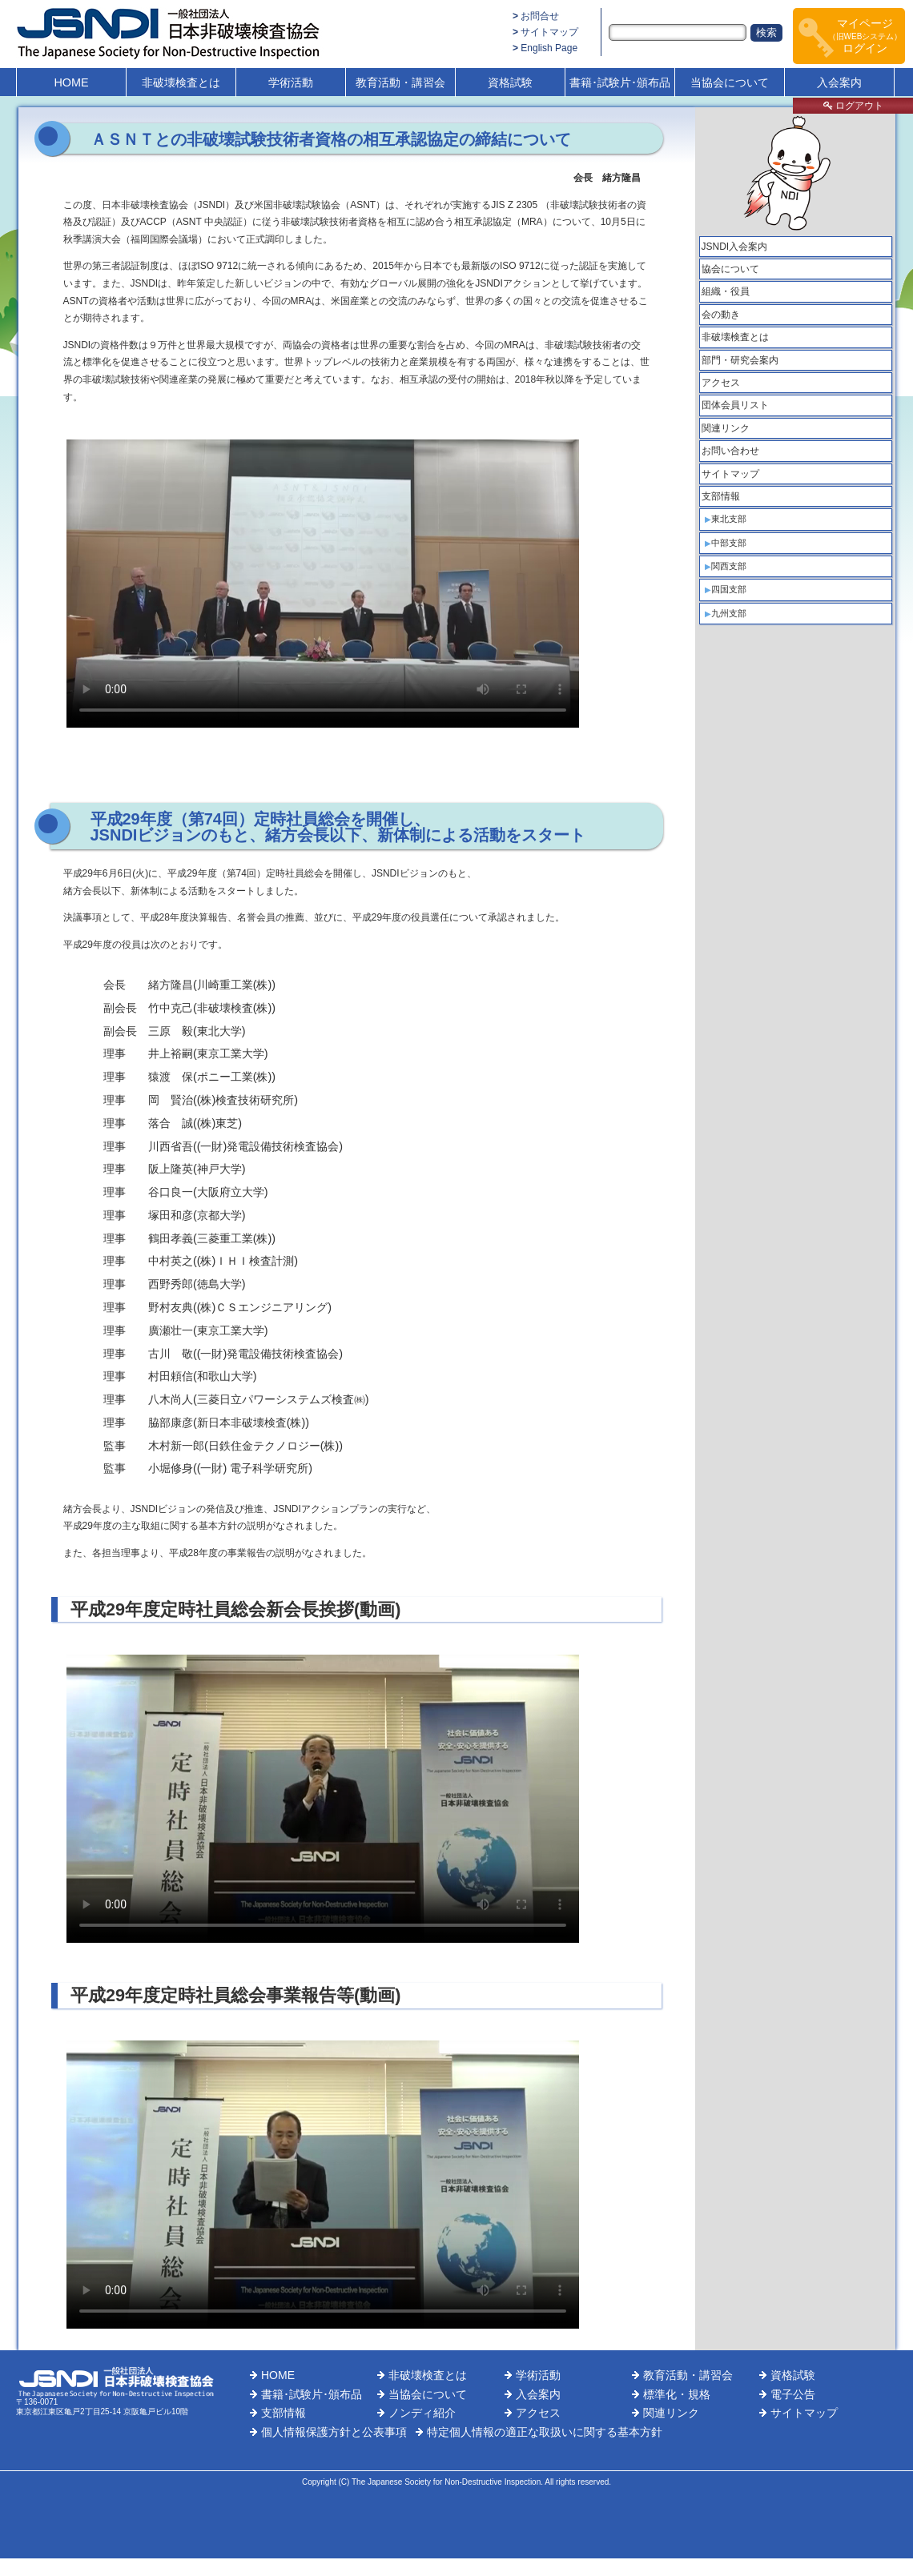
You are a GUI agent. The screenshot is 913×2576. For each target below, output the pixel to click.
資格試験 (510, 82)
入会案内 (839, 82)
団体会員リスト (735, 405)
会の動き (721, 314)
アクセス (721, 382)
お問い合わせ (730, 450)
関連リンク (726, 428)
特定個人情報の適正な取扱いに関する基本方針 (544, 2432)
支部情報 (721, 496)
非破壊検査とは (181, 82)
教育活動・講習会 (400, 82)
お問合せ (540, 16)
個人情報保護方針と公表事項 (334, 2432)
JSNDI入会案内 (735, 246)
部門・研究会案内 (740, 360)
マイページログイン (865, 35)
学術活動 (290, 82)
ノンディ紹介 (422, 2412)
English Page (549, 48)
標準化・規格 (676, 2394)
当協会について (729, 82)
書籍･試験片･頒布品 (619, 82)
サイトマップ (549, 32)
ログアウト (853, 105)
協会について (730, 269)
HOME (71, 82)
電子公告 (792, 2394)
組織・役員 (726, 291)
